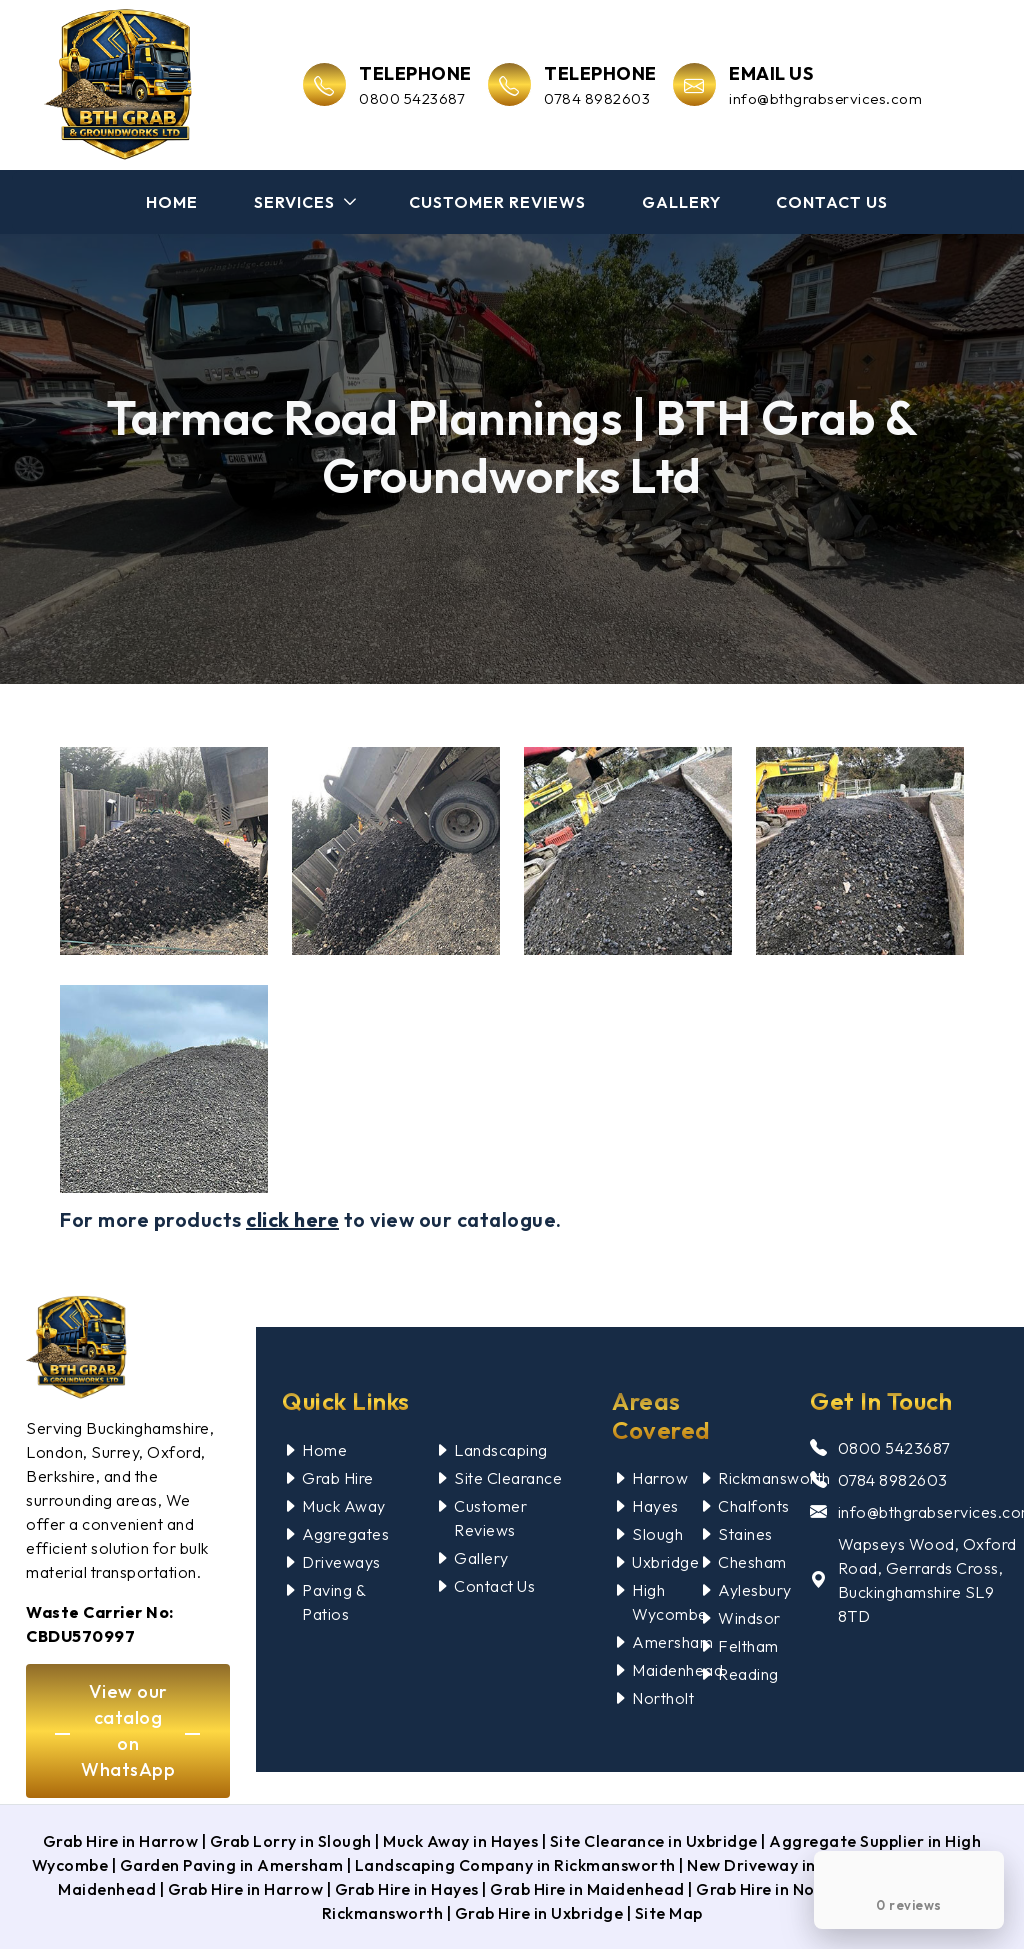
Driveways (341, 1562)
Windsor (749, 1618)
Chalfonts (754, 1506)
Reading (748, 1674)
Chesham (752, 1562)
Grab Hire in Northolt (779, 1889)
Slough (657, 1534)
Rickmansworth (774, 1478)
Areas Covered (661, 1415)
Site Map (669, 1913)
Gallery (681, 202)
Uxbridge (665, 1562)
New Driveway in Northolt (787, 1865)
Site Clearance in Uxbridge (654, 1841)
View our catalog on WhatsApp (128, 1730)
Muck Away (344, 1506)
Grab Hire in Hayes (407, 1889)
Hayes (655, 1506)
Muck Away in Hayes (460, 1841)
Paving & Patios (333, 1602)
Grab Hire (338, 1478)
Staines (745, 1534)
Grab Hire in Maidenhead (587, 1889)
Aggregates (345, 1534)
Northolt (663, 1698)
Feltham (748, 1646)
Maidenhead (677, 1670)
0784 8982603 (893, 1480)
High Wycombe (670, 1602)
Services (294, 202)
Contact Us (832, 202)
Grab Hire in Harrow (121, 1841)
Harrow (660, 1478)
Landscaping (501, 1450)
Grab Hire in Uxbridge (539, 1913)
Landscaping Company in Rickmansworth (515, 1865)
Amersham (672, 1642)
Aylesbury (755, 1590)
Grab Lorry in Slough (291, 1841)
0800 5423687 (894, 1448)
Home (172, 202)
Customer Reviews (497, 202)
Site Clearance (508, 1478)
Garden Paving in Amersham (232, 1865)
